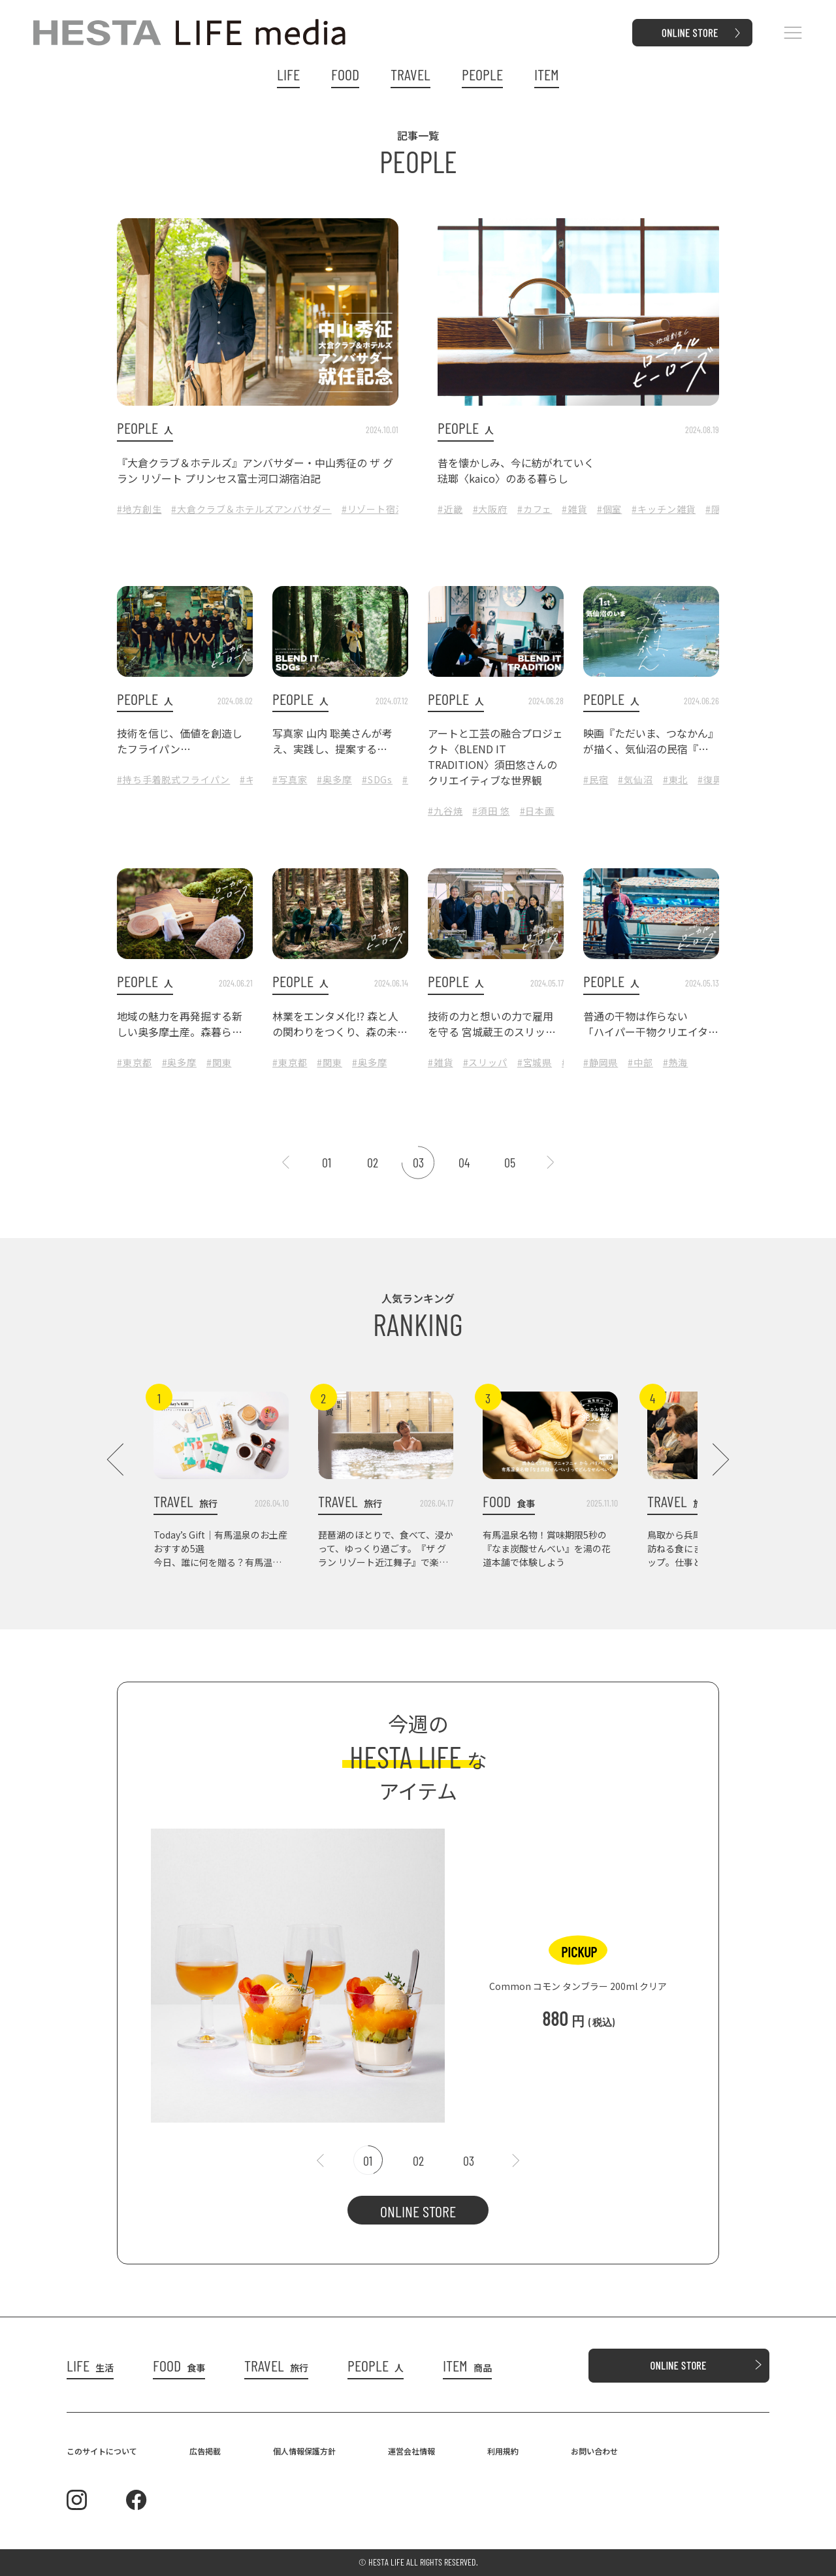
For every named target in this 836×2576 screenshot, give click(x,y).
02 (372, 1162)
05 (509, 1162)
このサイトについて (102, 2450)
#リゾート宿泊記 (378, 508)
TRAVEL (410, 74)
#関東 (219, 1062)
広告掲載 (205, 2450)
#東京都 (134, 1062)
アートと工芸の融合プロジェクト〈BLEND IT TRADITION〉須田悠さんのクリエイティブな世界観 (495, 756)
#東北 (675, 779)
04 (464, 1162)
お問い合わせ (594, 2450)
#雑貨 (574, 508)
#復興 (710, 779)
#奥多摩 (334, 779)
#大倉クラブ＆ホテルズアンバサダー (251, 508)
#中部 (640, 1062)
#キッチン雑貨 (664, 508)
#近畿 (450, 508)
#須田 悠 (490, 810)
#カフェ (534, 508)
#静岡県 (600, 1062)
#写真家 (289, 779)
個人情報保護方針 (304, 2450)
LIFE (288, 74)
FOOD (345, 74)
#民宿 (596, 779)
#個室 (609, 508)
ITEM (546, 74)
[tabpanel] (418, 1969)
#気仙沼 (635, 779)
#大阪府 (490, 508)
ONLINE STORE (418, 2211)
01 (326, 1162)
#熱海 (675, 1062)
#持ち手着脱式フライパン (173, 779)
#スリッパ (485, 1062)
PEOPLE (482, 74)
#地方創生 (139, 508)
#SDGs (377, 779)
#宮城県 (534, 1062)
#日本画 (537, 810)
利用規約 (503, 2450)
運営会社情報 (411, 2450)
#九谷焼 (445, 810)
